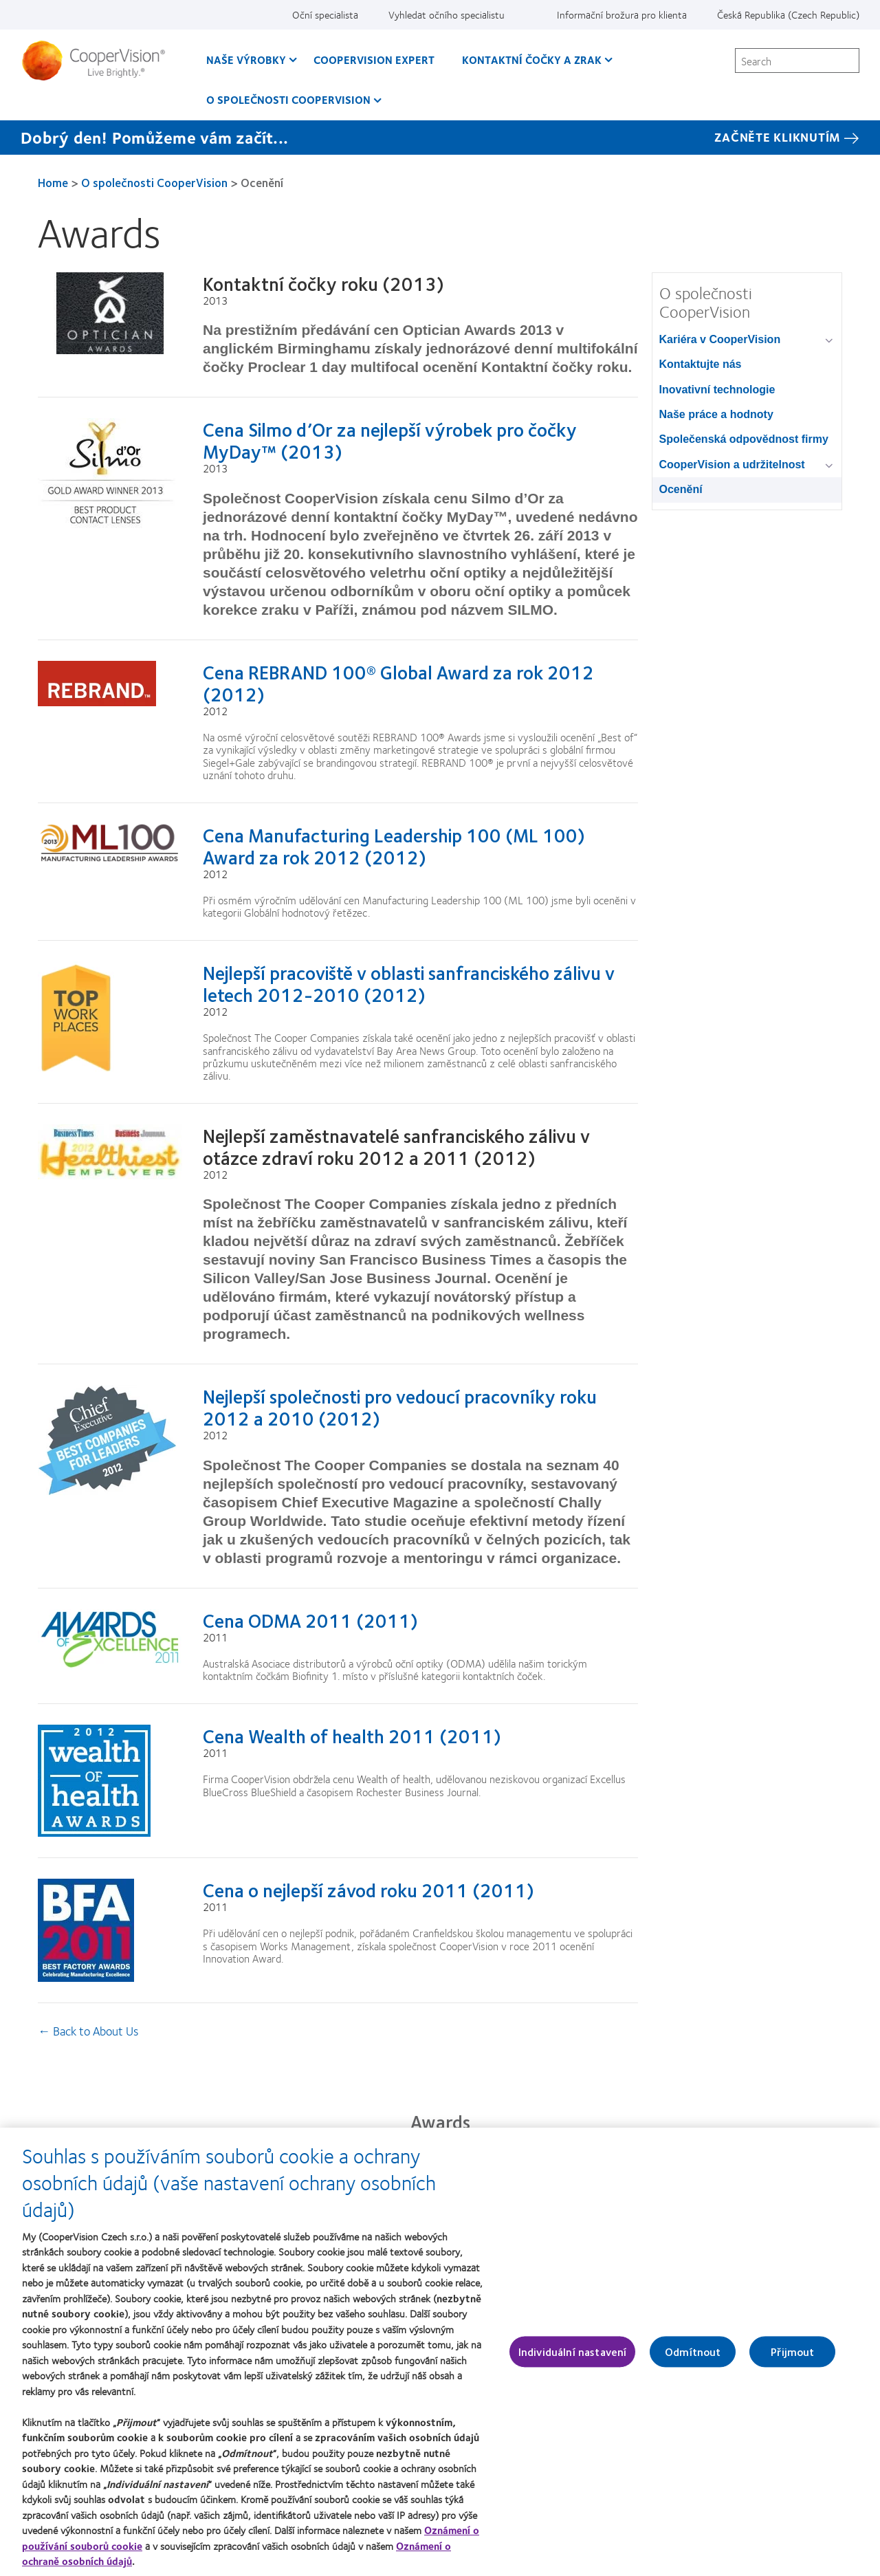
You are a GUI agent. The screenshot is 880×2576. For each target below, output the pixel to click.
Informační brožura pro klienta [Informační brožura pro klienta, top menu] (622, 14)
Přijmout (792, 2359)
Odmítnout (692, 2359)
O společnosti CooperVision (154, 182)
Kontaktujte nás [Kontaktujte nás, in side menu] (700, 364)
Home (53, 182)
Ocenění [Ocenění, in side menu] (681, 489)
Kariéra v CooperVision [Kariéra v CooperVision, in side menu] (720, 339)
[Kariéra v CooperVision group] (831, 340)
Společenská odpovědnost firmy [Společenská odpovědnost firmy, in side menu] (743, 439)
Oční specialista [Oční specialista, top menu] (325, 14)
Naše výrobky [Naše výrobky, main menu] (246, 59)
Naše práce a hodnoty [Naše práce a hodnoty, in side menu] (716, 414)
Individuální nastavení (572, 2359)
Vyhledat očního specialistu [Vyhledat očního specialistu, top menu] (446, 14)
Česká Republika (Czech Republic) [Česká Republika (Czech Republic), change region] (788, 14)
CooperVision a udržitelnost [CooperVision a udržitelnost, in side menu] (732, 464)
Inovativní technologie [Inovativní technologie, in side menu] (717, 389)
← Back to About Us (88, 2030)
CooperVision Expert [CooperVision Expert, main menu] (374, 59)
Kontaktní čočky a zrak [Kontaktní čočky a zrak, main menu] (532, 59)
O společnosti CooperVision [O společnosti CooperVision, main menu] (288, 99)
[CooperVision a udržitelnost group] (831, 465)
